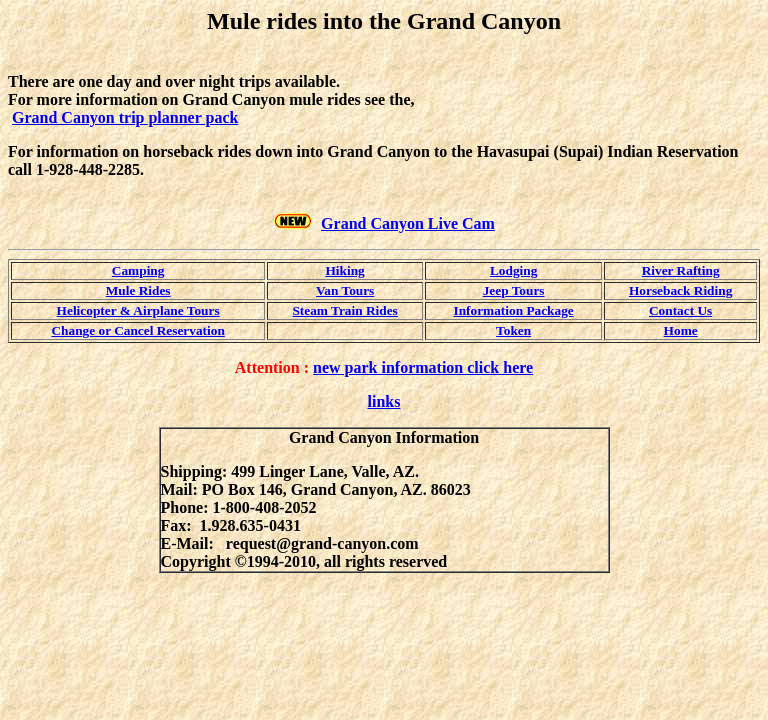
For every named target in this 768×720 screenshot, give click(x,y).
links (384, 401)
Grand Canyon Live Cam (408, 223)
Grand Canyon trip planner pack (125, 117)
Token (513, 330)
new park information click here (423, 367)
